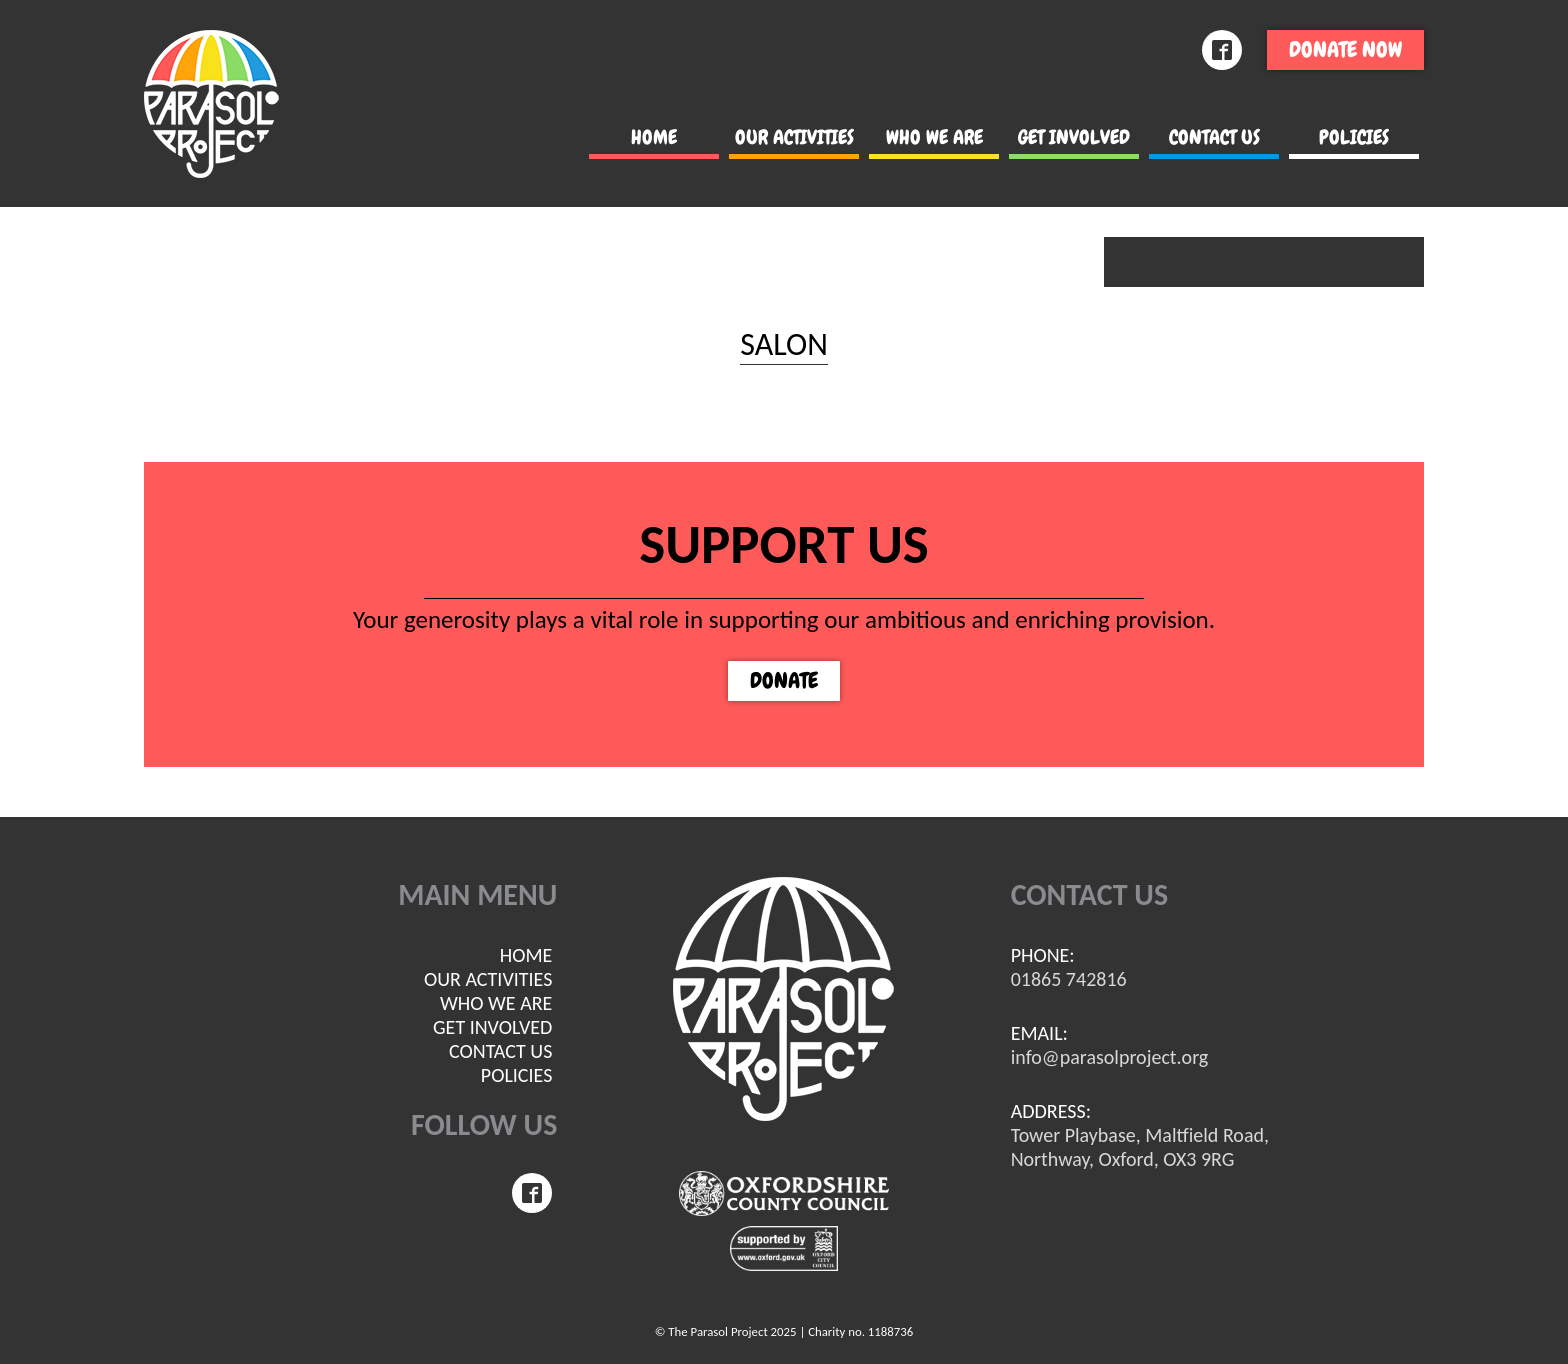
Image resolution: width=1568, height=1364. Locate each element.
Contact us (1214, 137)
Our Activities (794, 137)
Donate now (1345, 49)
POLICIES (1354, 137)
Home (654, 137)
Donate (784, 680)
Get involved (1074, 137)
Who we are (934, 137)
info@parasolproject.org (1110, 1057)
